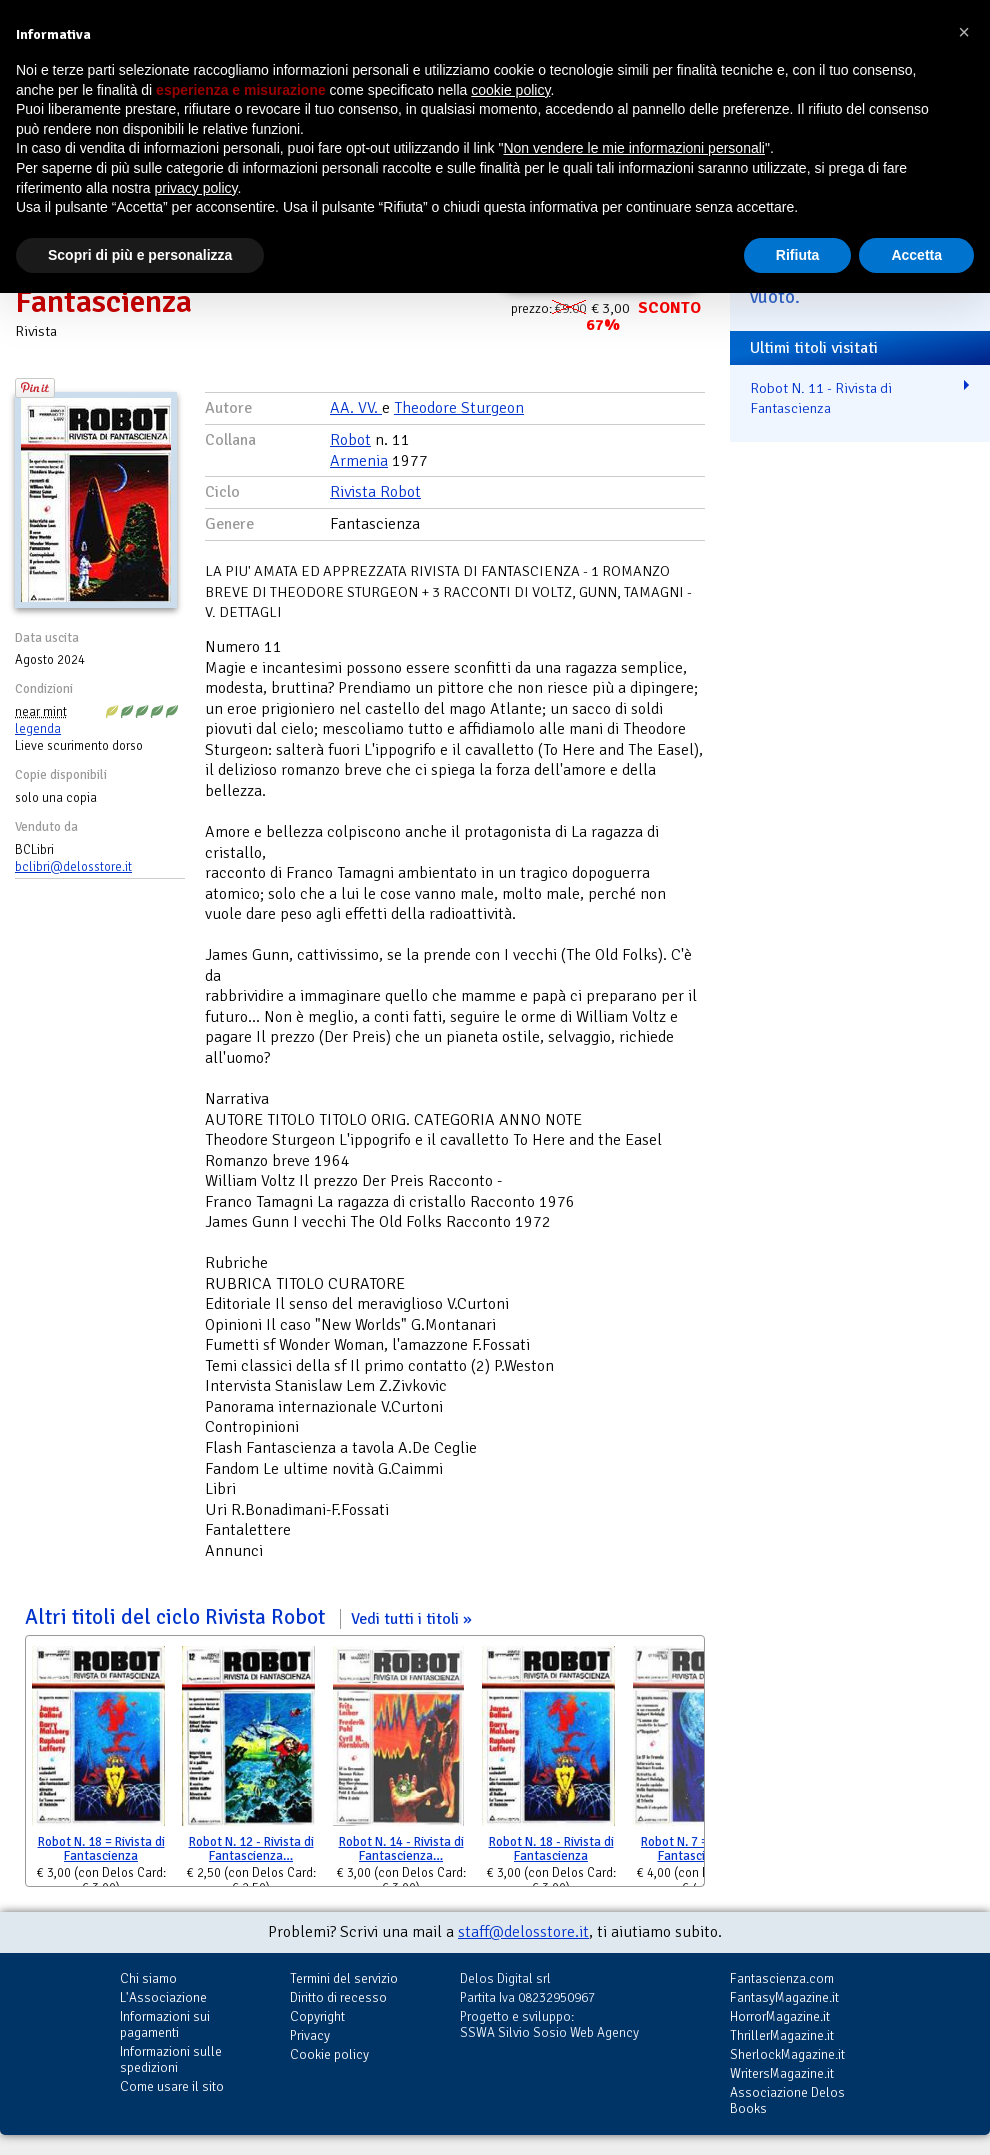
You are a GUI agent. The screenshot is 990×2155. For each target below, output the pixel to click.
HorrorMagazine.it (780, 2016)
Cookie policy (329, 2054)
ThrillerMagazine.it (782, 2035)
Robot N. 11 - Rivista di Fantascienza (821, 398)
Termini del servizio (344, 1978)
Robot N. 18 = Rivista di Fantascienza (101, 1849)
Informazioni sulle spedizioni (171, 2059)
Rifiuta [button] (798, 255)
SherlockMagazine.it (787, 2054)
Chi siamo (148, 1978)
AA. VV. (356, 408)
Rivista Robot (375, 492)
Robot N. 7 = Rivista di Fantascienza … (701, 1849)
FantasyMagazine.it (784, 1997)
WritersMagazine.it (782, 2073)
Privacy (310, 2035)
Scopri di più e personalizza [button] (140, 255)
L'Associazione (163, 1997)
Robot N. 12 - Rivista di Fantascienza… (251, 1849)
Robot (350, 440)
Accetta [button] (916, 255)
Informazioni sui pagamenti (165, 2024)
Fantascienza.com (782, 1978)
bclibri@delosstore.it (73, 867)
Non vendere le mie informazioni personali (633, 148)
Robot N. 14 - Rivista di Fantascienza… (401, 1849)
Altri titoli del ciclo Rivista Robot (248, 1617)
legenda (38, 729)
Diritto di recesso (338, 1997)
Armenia (359, 461)
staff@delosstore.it (523, 1932)
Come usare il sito (172, 2086)
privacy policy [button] (196, 188)
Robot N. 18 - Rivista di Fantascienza (551, 1849)
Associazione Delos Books (787, 2100)
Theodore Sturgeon (459, 408)
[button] (964, 32)
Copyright (317, 2016)
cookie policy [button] (510, 90)
